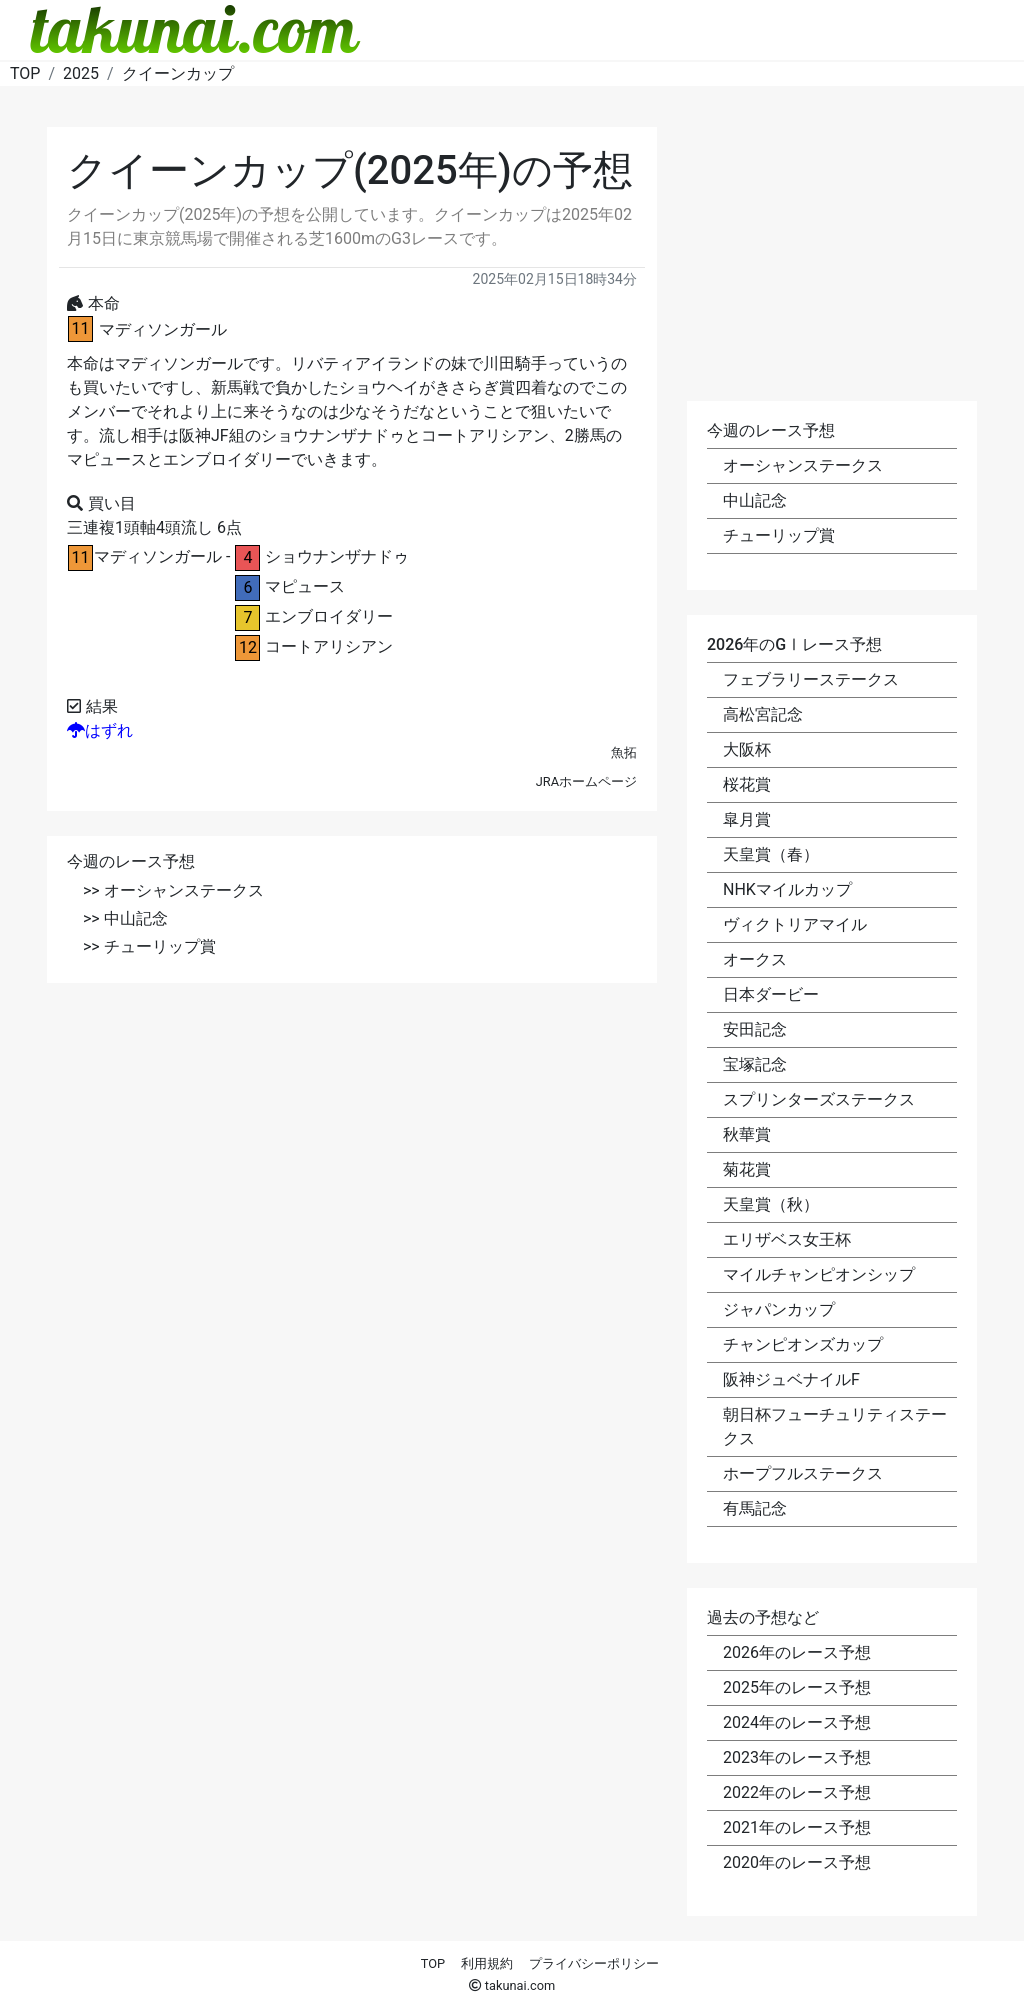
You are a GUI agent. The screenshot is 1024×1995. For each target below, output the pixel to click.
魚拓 (624, 752)
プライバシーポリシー (594, 1963)
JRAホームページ (586, 781)
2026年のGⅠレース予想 (794, 644)
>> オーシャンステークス (173, 890)
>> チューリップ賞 (149, 946)
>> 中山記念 (125, 918)
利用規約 (487, 1963)
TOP (433, 1963)
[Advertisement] (352, 1148)
